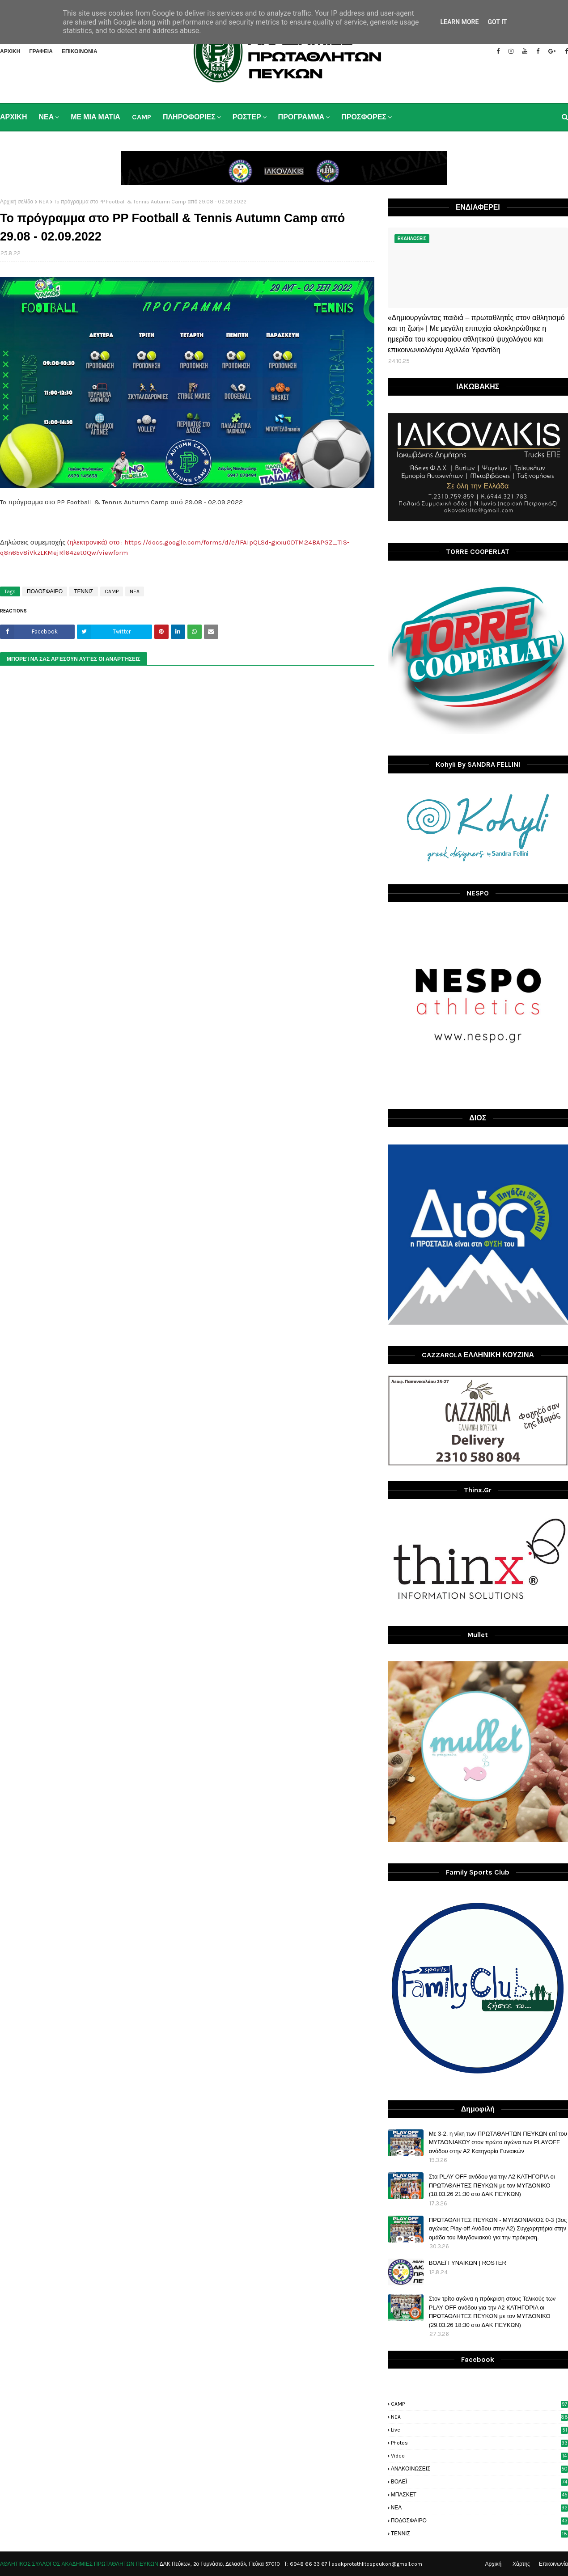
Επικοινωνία (553, 2564)
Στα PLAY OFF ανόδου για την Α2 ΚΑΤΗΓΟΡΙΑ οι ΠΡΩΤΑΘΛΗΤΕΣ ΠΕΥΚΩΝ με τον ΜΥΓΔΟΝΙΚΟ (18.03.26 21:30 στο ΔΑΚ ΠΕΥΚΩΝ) (492, 2185)
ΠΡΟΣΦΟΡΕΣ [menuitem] (363, 117)
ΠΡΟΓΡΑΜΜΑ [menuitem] (301, 117)
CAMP (112, 591)
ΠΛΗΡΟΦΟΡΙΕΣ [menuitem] (189, 117)
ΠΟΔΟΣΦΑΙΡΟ (45, 591)
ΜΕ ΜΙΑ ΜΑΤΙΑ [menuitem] (95, 117)
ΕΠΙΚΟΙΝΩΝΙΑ (79, 51)
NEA (44, 201)
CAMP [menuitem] (141, 117)
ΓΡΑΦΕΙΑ (41, 51)
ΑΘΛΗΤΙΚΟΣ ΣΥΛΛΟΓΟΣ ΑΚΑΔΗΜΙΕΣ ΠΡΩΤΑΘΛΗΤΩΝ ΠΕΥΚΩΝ (79, 2564)
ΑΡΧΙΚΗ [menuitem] (13, 117)
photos (479, 2443)
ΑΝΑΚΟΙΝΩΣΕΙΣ (479, 2469)
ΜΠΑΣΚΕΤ (479, 2495)
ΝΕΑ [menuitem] (46, 117)
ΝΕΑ (479, 2507)
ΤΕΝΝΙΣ (83, 591)
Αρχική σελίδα (17, 201)
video (479, 2456)
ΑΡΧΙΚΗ (10, 51)
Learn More (459, 21)
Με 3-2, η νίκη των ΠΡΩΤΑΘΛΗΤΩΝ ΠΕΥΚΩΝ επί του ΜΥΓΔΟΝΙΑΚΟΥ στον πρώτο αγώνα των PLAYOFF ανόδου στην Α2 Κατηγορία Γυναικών (498, 2142)
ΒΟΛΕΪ (479, 2482)
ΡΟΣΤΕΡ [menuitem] (247, 117)
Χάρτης (521, 2564)
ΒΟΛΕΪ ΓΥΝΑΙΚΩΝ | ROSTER (467, 2262)
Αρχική (493, 2564)
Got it (497, 21)
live (479, 2430)
